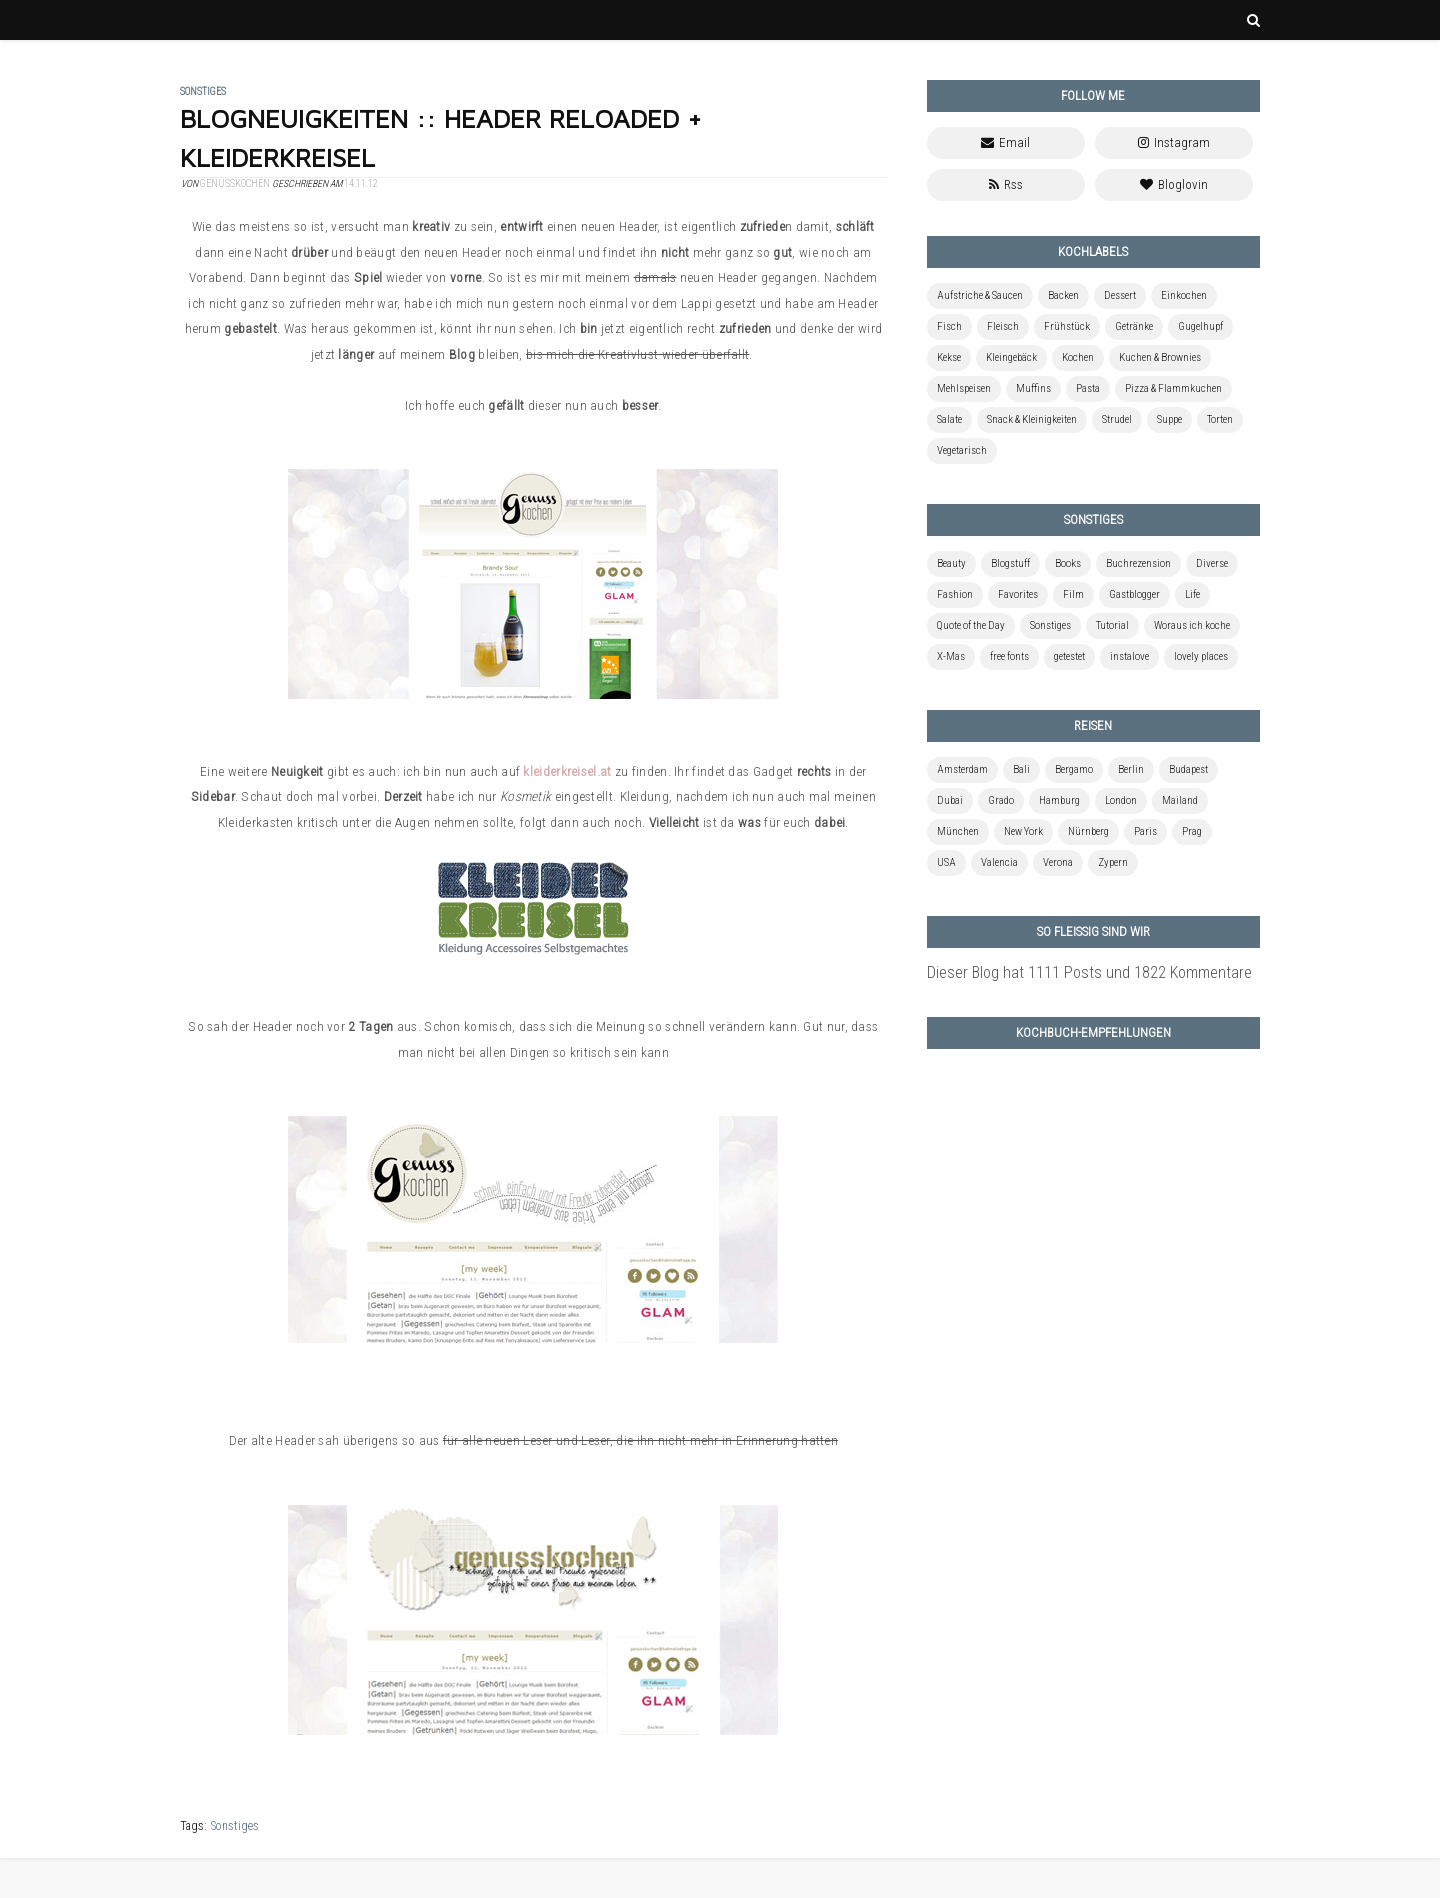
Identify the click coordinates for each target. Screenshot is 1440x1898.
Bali (1021, 769)
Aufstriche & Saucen (980, 295)
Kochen (1078, 357)
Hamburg (1059, 800)
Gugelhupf (1200, 326)
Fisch (949, 326)
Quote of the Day (971, 625)
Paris (1145, 831)
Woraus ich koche (1192, 625)
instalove (1129, 656)
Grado (1001, 800)
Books (1068, 563)
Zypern (1113, 862)
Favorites (1018, 594)
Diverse (1212, 563)
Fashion (955, 594)
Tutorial (1112, 625)
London (1121, 800)
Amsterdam (962, 769)
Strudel (1117, 419)
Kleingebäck (1011, 357)
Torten (1220, 419)
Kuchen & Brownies (1160, 357)
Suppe (1169, 419)
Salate (949, 419)
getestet (1069, 656)
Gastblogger (1134, 594)
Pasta (1088, 388)
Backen (1063, 295)
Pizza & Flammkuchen (1173, 388)
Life (1192, 594)
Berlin (1131, 769)
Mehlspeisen (964, 388)
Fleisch (1003, 326)
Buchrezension (1138, 563)
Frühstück (1067, 326)
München (958, 831)
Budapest (1188, 769)
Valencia (999, 862)
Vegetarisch (962, 450)
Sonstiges (235, 1826)
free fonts (1009, 656)
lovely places (1201, 656)
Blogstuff (1010, 563)
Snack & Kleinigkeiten (1032, 419)
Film (1073, 594)
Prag (1192, 831)
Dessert (1120, 295)
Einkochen (1184, 295)
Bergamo (1074, 769)
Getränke (1134, 326)
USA (946, 862)
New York (1023, 831)
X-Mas (951, 656)
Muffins (1033, 388)
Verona (1058, 862)
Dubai (950, 800)
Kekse (949, 357)
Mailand (1180, 800)
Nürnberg (1088, 831)
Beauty (951, 563)
